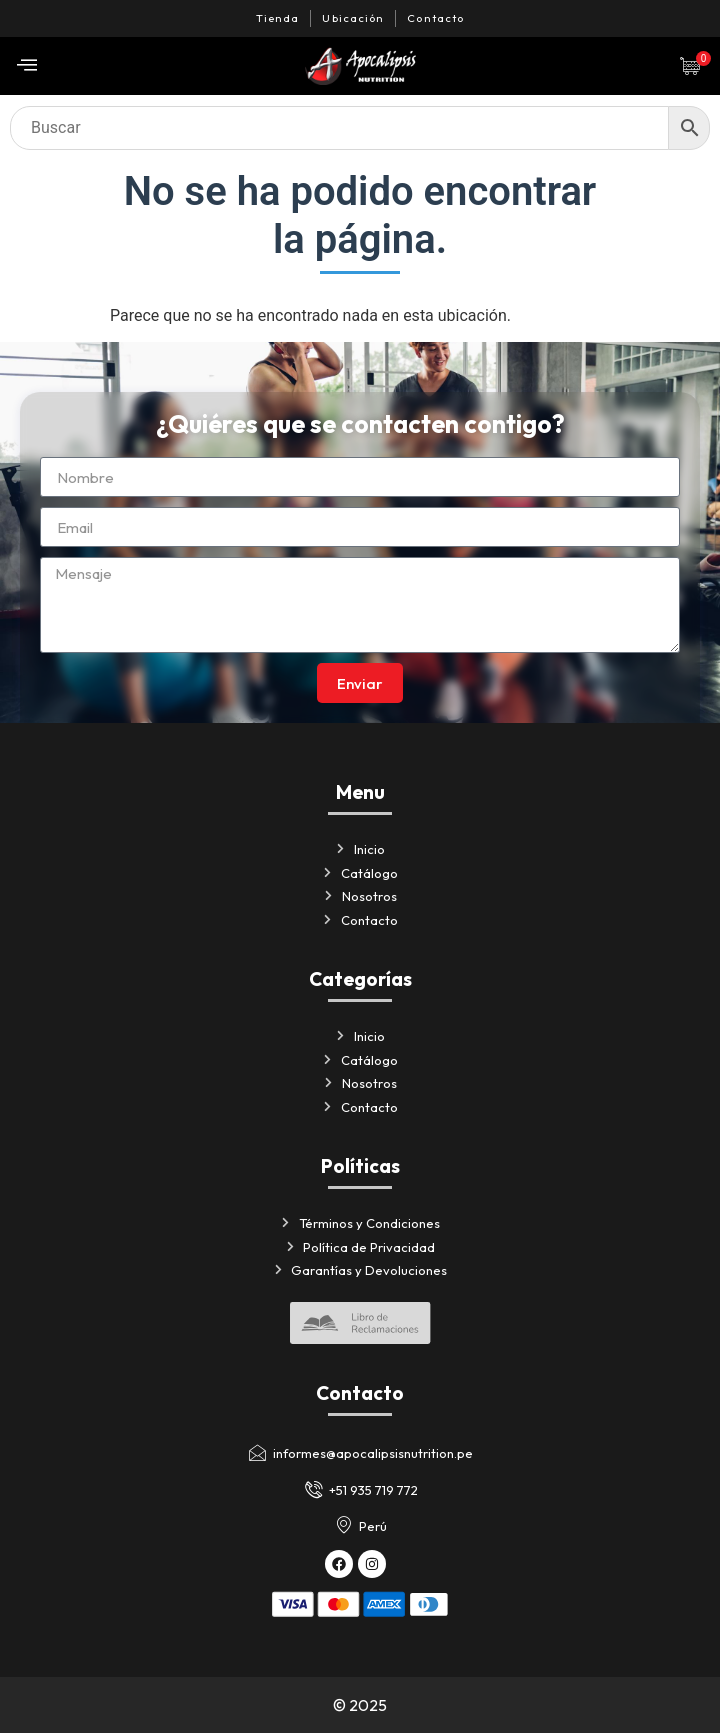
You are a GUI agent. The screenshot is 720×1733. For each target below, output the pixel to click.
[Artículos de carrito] (695, 66)
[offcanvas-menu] (27, 65)
